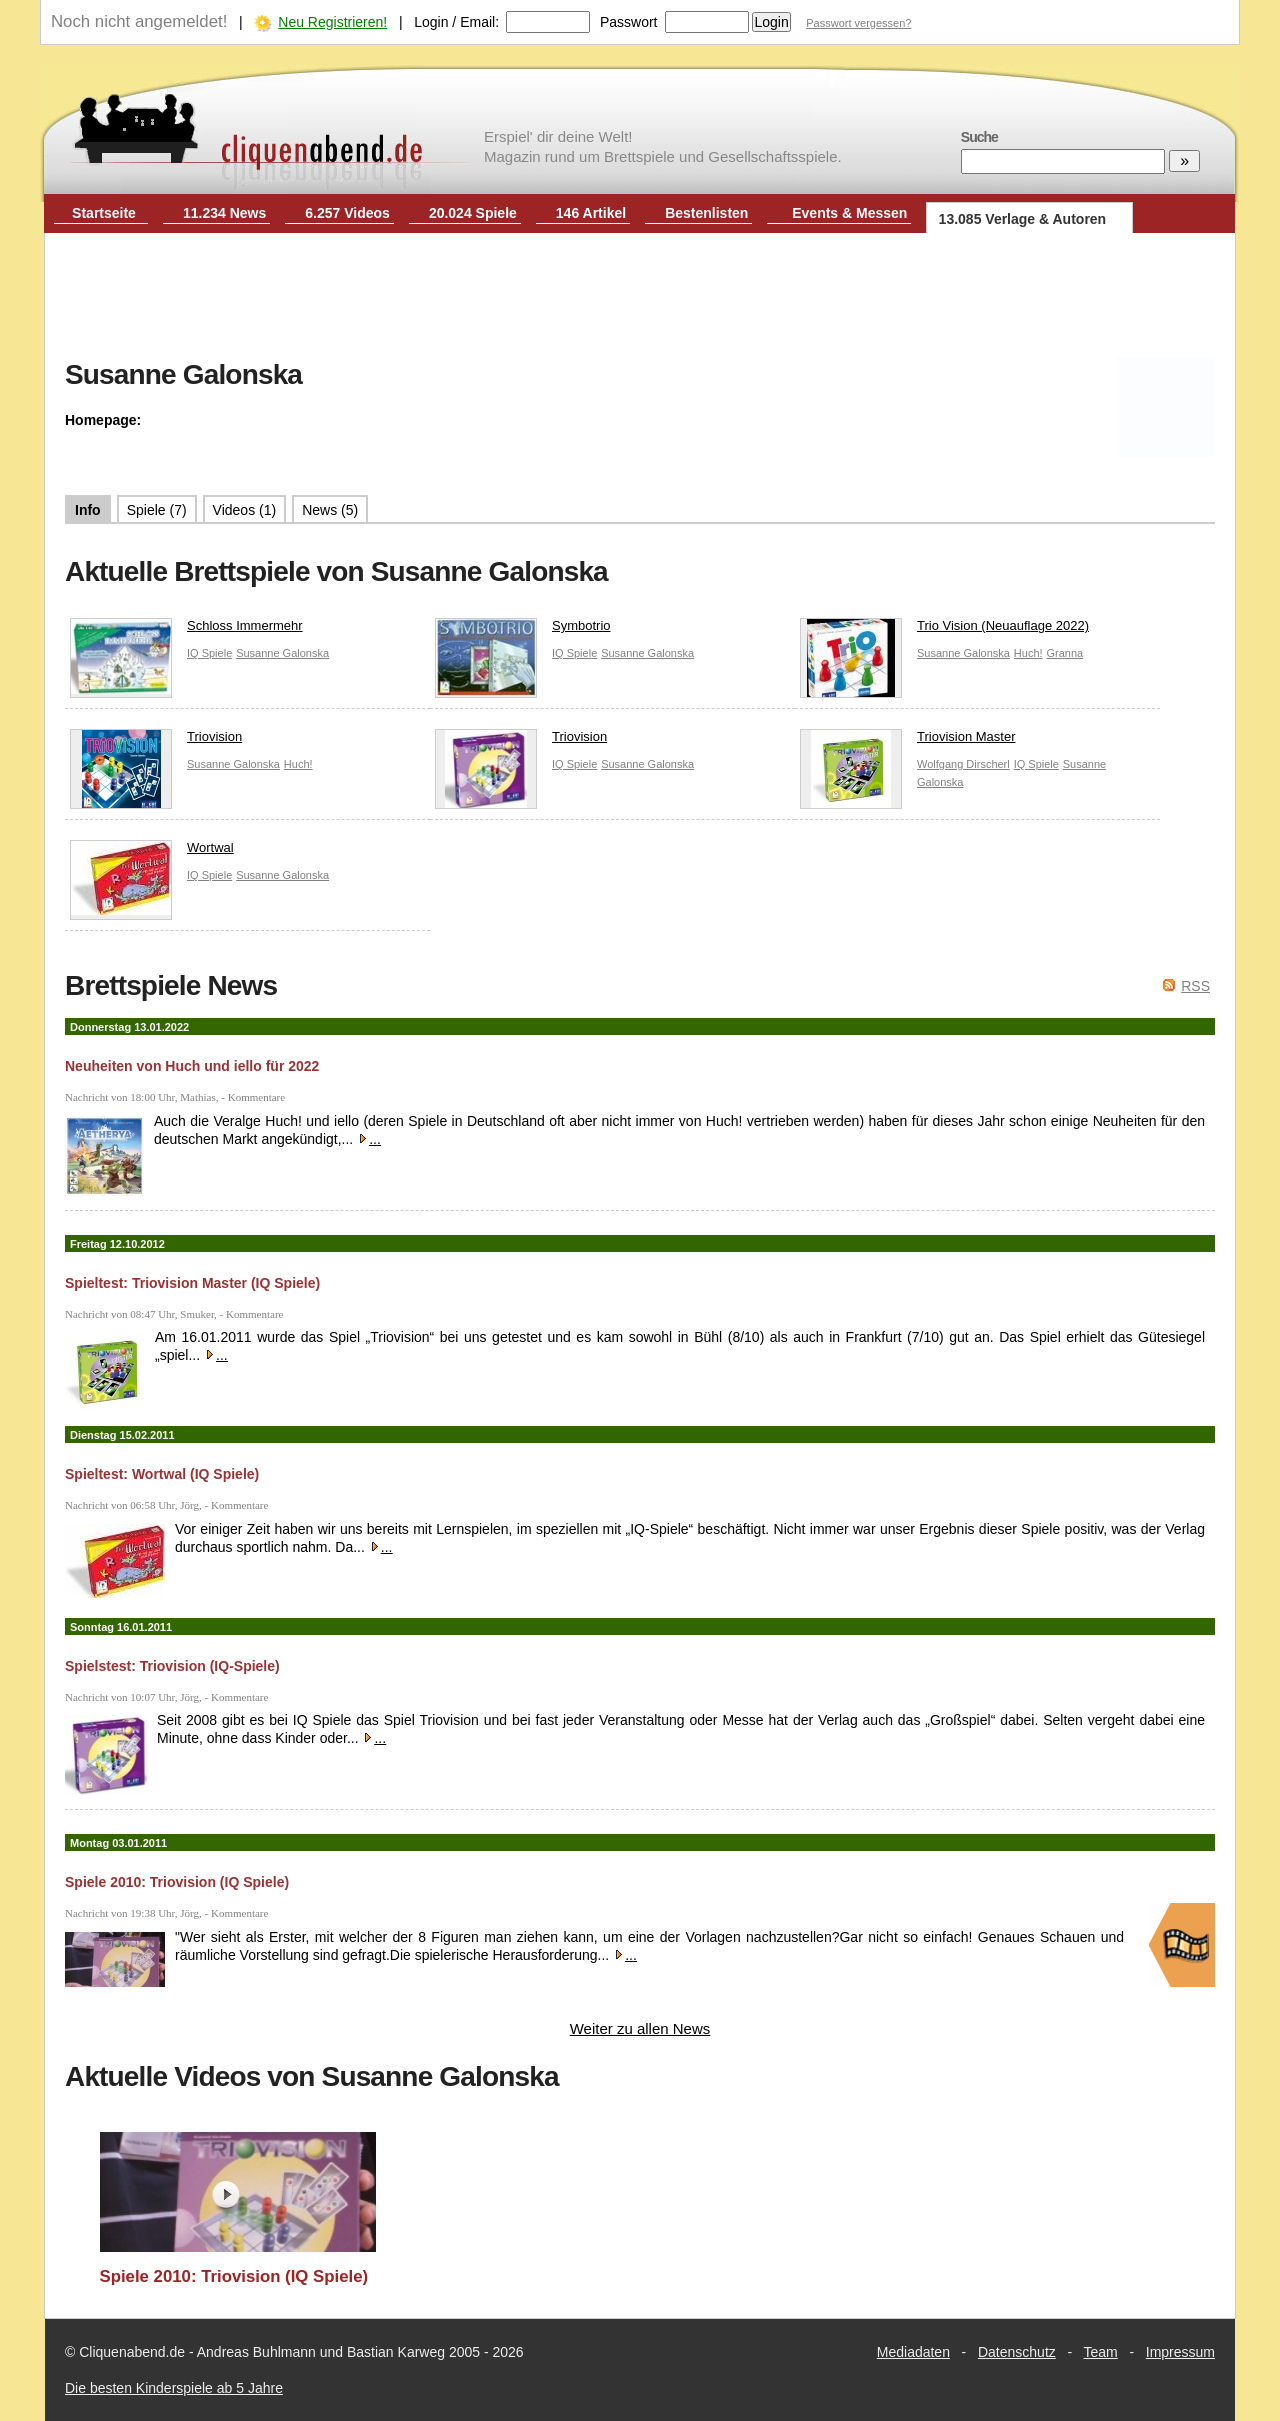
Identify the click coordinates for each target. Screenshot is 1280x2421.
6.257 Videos (347, 213)
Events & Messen (849, 213)
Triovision (156, 741)
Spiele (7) (157, 510)
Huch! (1028, 653)
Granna (1064, 653)
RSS (1195, 986)
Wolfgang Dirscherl (963, 764)
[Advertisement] (640, 298)
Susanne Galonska (282, 653)
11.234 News (224, 213)
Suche (979, 137)
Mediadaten (913, 2352)
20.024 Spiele (473, 213)
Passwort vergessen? (858, 23)
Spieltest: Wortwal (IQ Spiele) (162, 1474)
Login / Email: (456, 22)
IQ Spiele (209, 653)
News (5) (330, 510)
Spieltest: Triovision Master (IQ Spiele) (192, 1283)
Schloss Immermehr (186, 630)
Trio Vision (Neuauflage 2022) (944, 630)
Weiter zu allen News (640, 2028)
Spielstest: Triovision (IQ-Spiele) (172, 1666)
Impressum (1180, 2352)
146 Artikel (591, 213)
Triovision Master (907, 741)
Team (1101, 2352)
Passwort (629, 22)
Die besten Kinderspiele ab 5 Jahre (174, 2388)
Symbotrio (523, 630)
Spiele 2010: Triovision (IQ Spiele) (177, 1882)
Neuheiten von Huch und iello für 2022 (192, 1066)
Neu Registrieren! (332, 22)
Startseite (104, 213)
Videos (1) (245, 510)
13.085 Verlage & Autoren (1023, 219)
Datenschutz (1017, 2352)
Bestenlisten (706, 213)
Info (88, 510)
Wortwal (152, 852)
